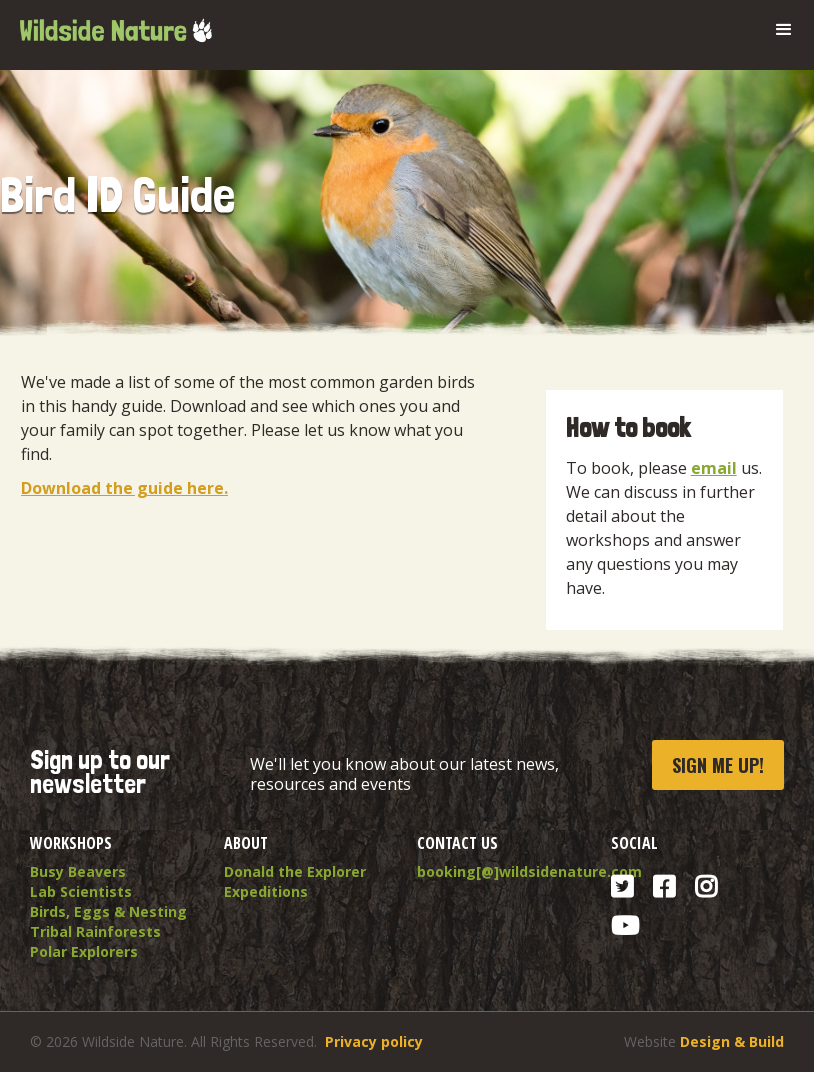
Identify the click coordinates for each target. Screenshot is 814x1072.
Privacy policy (374, 1041)
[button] (784, 30)
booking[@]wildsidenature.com (504, 871)
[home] (115, 23)
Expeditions (266, 891)
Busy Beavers (78, 871)
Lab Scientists (81, 891)
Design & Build (732, 1041)
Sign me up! (718, 765)
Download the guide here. (124, 488)
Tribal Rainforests (95, 931)
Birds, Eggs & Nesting (108, 911)
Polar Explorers (84, 951)
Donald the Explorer (295, 871)
